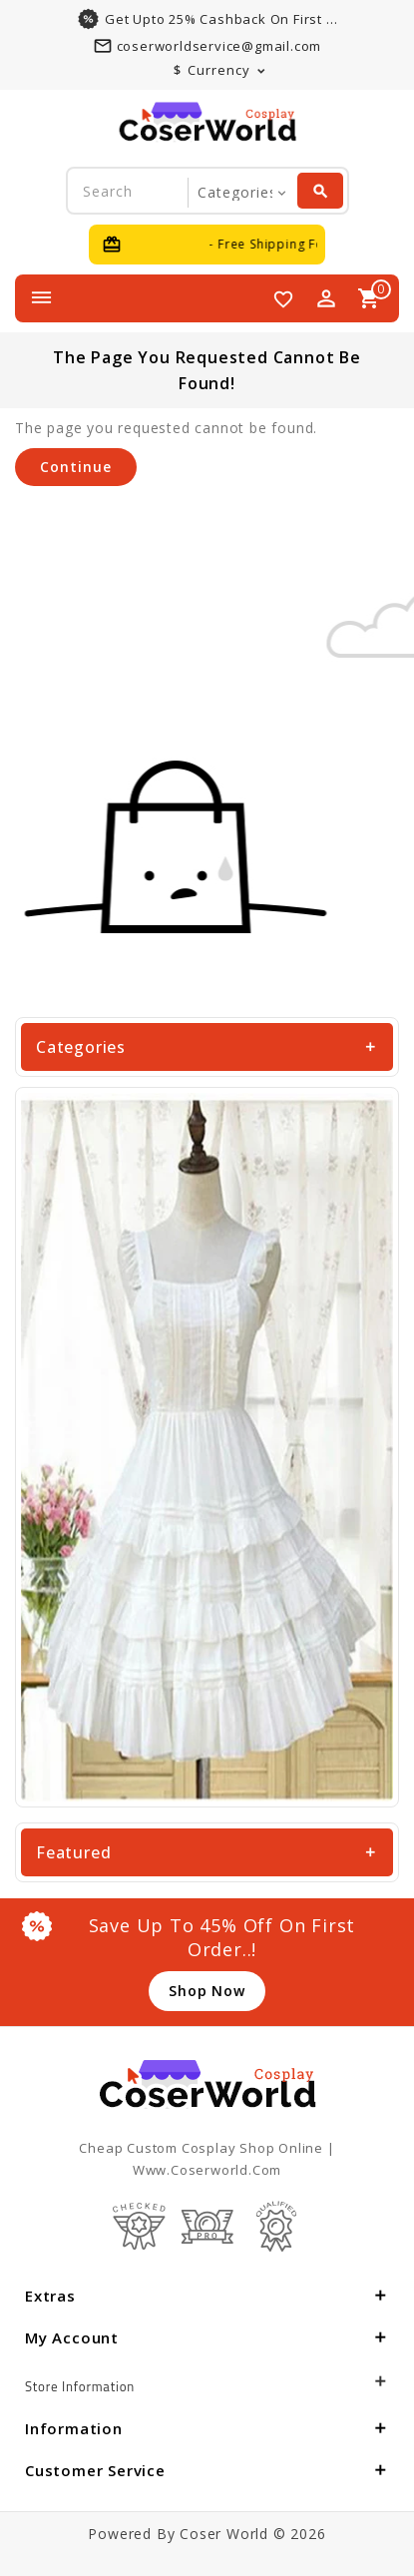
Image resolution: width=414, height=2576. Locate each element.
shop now (206, 1990)
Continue (76, 466)
